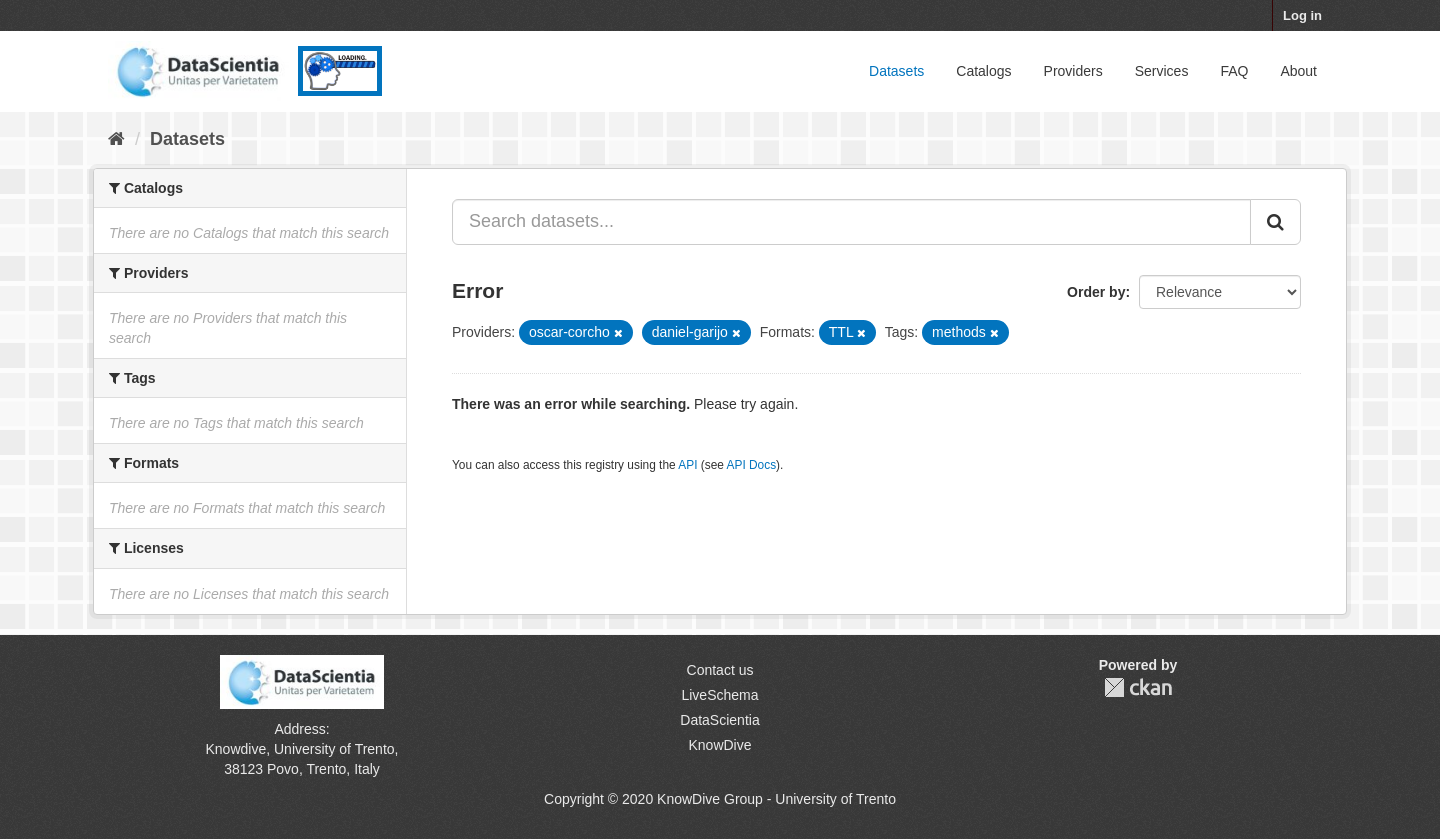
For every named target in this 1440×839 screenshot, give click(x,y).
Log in (1302, 15)
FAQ (1234, 71)
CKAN (1138, 687)
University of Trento (334, 749)
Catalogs (983, 71)
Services (1162, 71)
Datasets (896, 71)
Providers (1073, 71)
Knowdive (236, 749)
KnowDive (719, 745)
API (687, 465)
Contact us (720, 670)
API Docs (752, 465)
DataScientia (719, 720)
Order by (1096, 292)
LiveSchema (719, 695)
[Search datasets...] (851, 222)
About (1298, 71)
